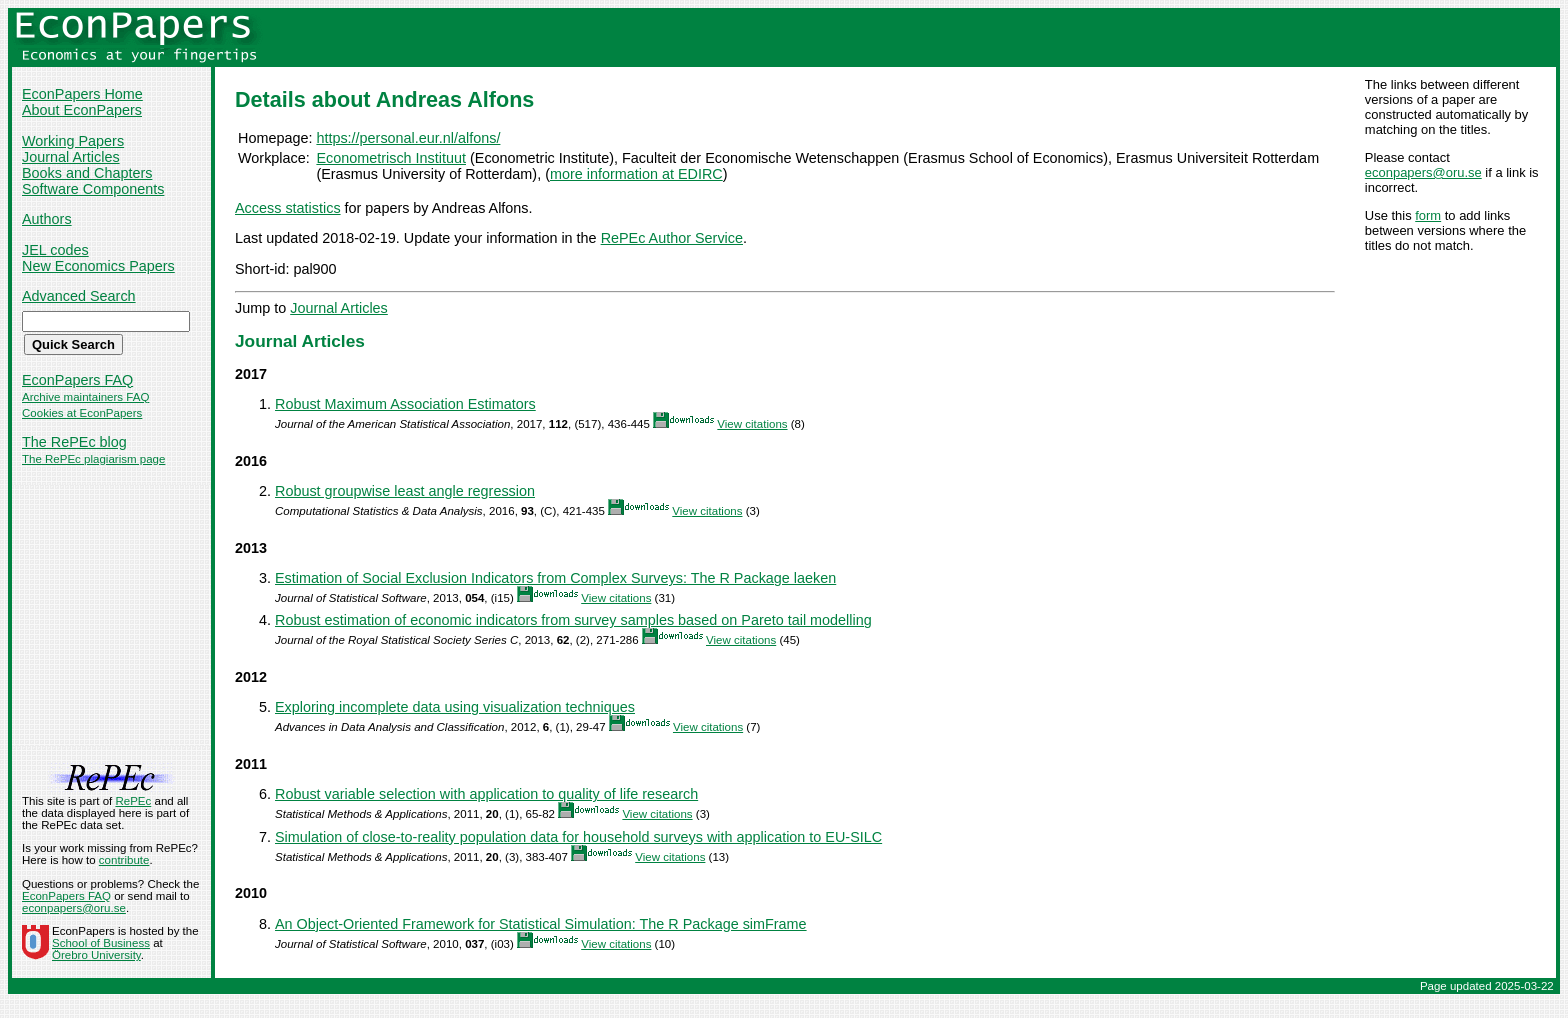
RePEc (133, 801)
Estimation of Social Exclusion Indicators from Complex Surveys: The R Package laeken (555, 578)
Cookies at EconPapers (82, 413)
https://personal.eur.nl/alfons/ (408, 138)
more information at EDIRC (636, 174)
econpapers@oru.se (1423, 172)
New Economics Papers (98, 266)
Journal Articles (71, 157)
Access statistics (288, 208)
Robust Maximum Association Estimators (405, 404)
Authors (47, 219)
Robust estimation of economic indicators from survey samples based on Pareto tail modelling (573, 620)
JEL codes (55, 250)
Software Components (93, 189)
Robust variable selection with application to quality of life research (486, 794)
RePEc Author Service (672, 238)
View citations (752, 424)
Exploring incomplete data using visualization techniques (455, 707)
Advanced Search (79, 296)
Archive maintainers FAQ (85, 397)
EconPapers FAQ (77, 380)
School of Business (101, 943)
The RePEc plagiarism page (93, 459)
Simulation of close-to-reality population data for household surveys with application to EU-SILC (578, 837)
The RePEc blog (74, 442)
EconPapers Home (82, 94)
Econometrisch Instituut (391, 158)
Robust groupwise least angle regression (405, 491)
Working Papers (73, 141)
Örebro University (96, 955)
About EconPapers (82, 110)
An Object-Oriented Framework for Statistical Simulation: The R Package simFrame (541, 924)
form (1428, 215)
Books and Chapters (87, 173)
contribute (124, 860)
